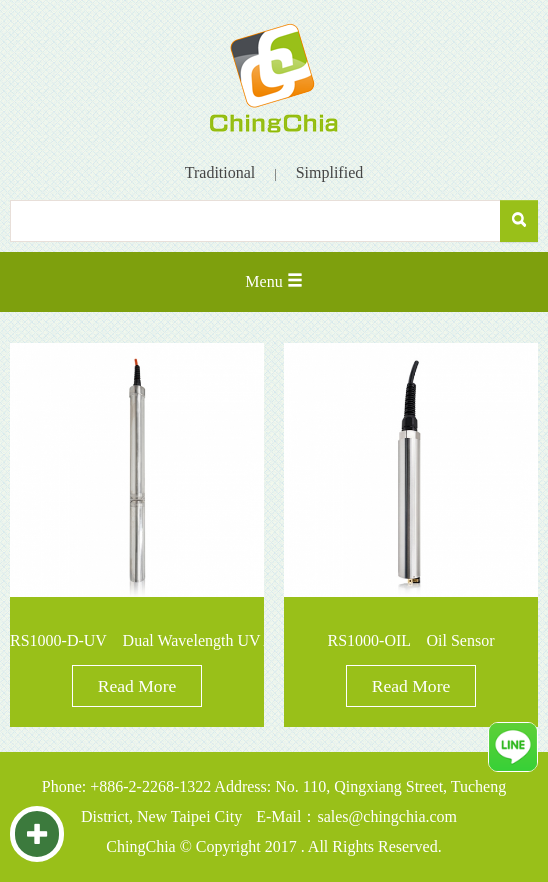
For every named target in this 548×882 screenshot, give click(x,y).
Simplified (330, 172)
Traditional (220, 172)
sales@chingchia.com (387, 816)
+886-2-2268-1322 (150, 786)
